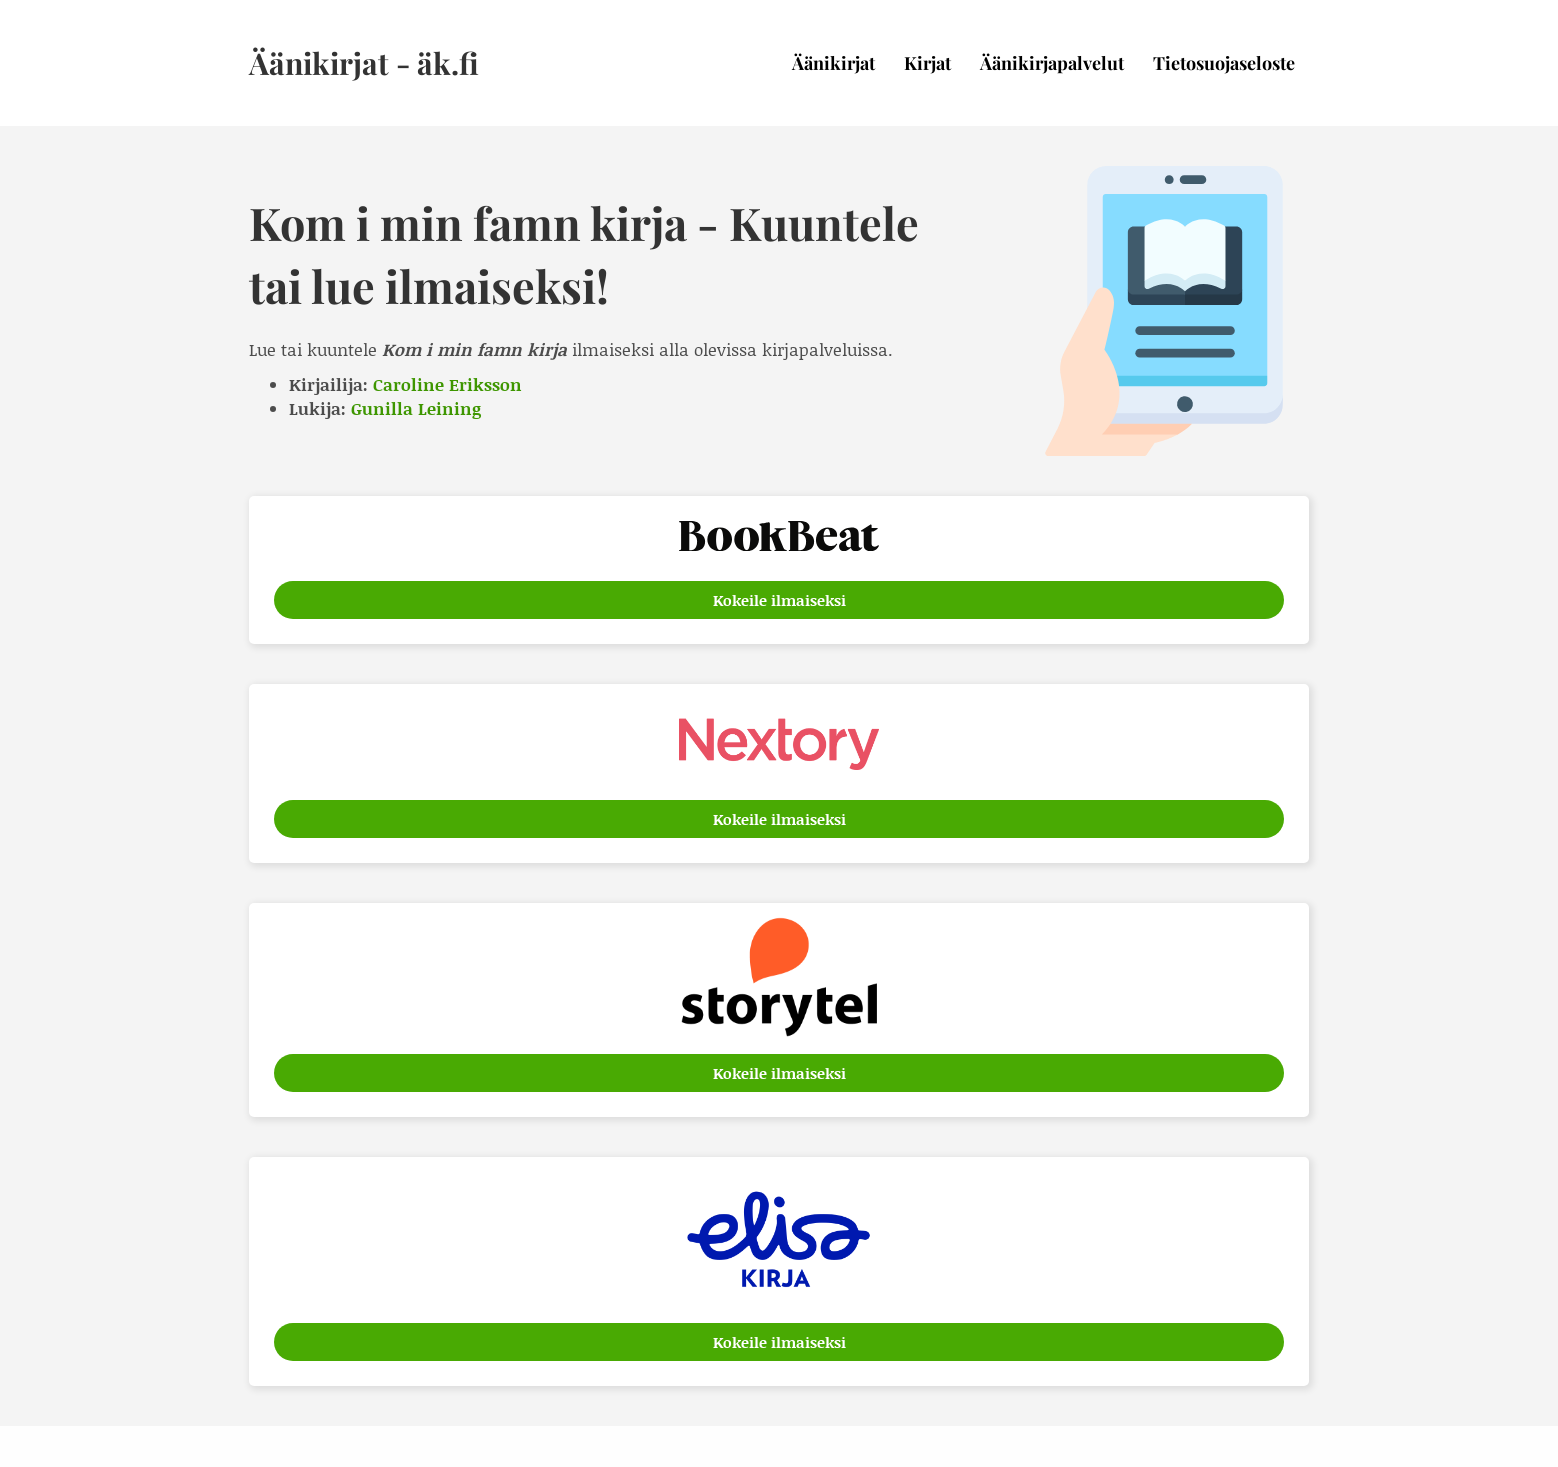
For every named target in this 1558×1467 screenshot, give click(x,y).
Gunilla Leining (416, 408)
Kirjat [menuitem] (927, 63)
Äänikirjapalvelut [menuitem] (1052, 63)
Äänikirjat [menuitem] (833, 63)
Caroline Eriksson (447, 384)
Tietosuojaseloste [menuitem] (1224, 63)
